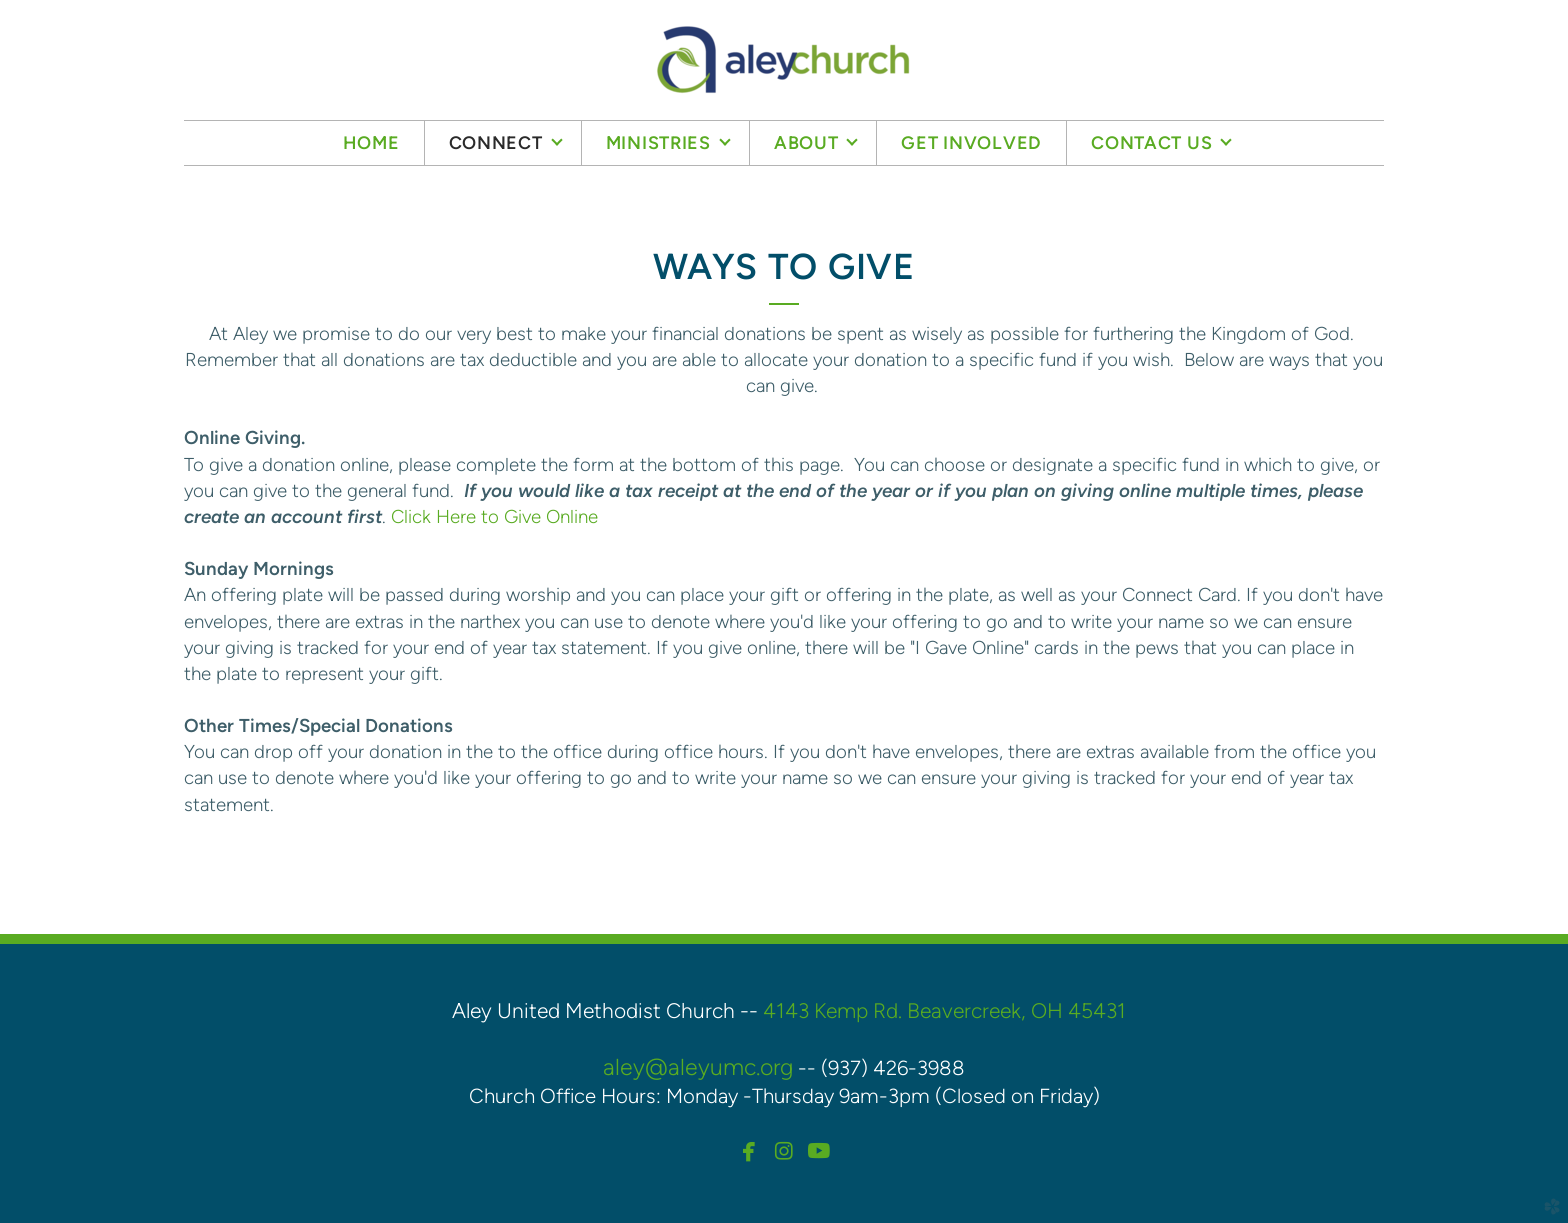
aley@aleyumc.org (698, 1067)
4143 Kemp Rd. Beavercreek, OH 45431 (944, 1010)
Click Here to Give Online (494, 516)
